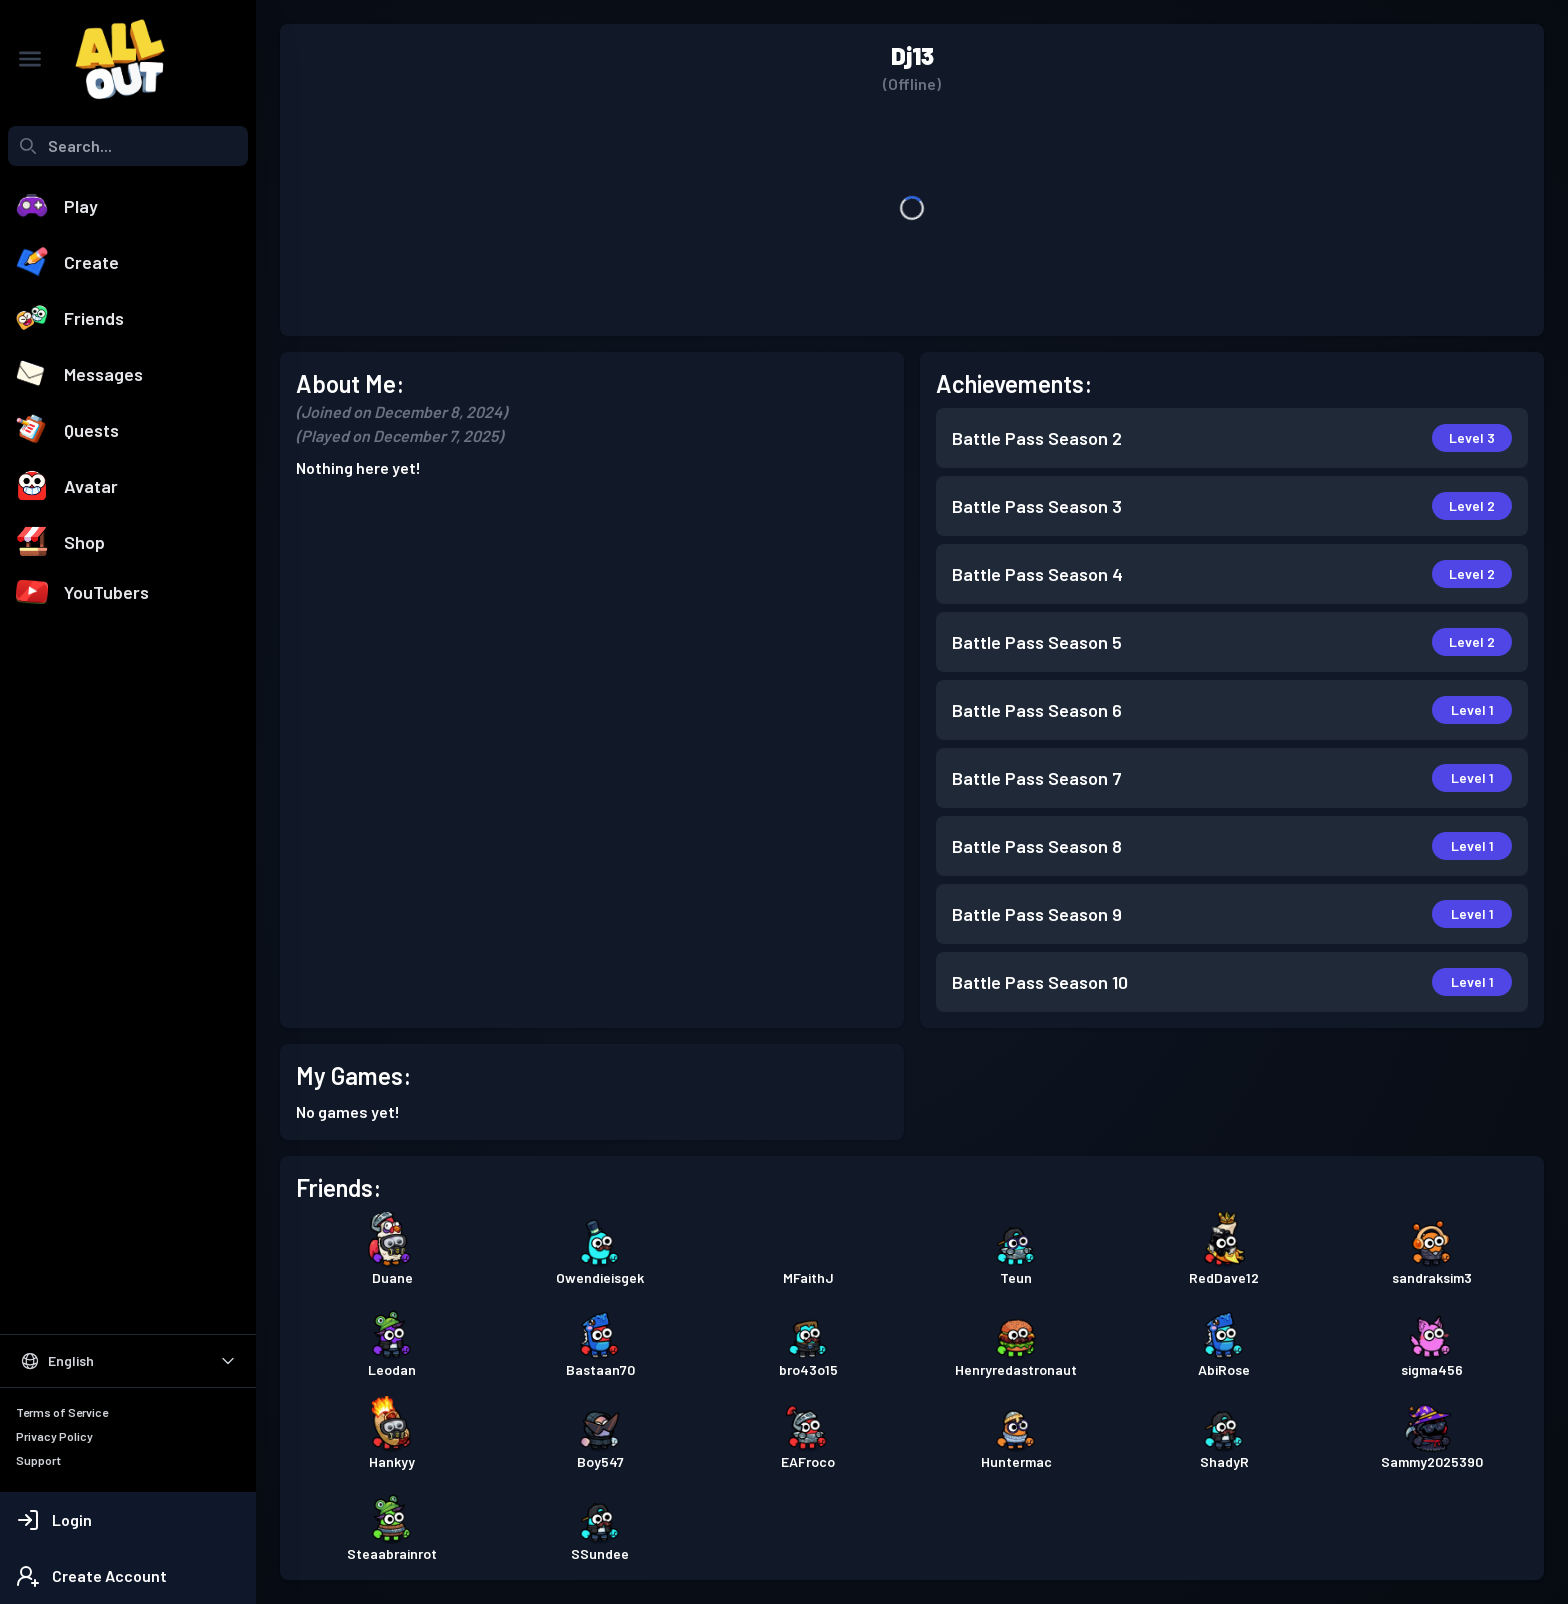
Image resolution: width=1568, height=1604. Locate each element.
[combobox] (128, 146)
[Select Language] (128, 1361)
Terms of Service (62, 1412)
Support (38, 1460)
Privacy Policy (54, 1436)
